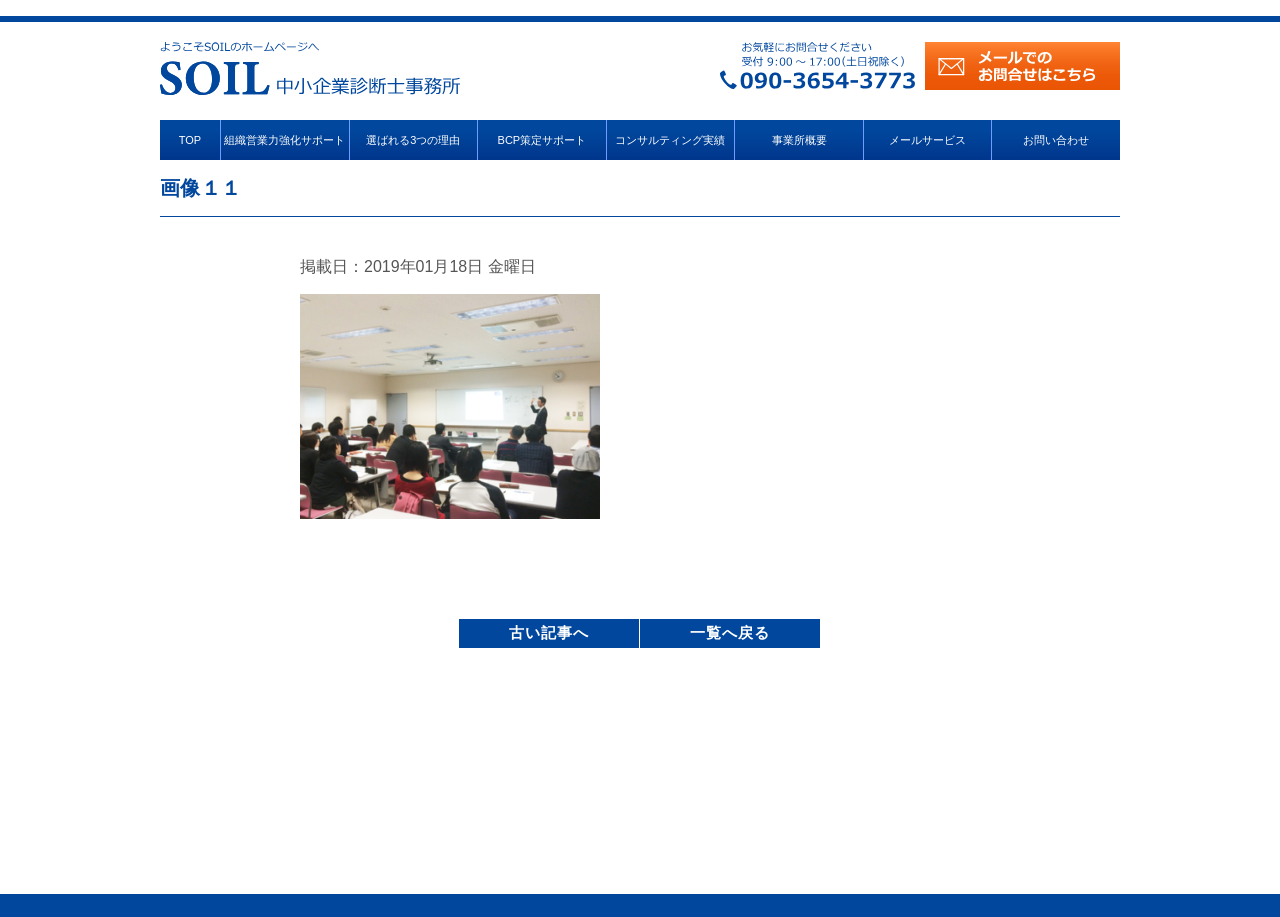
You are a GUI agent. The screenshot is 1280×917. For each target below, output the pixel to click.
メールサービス (927, 140)
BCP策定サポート (542, 140)
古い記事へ (549, 632)
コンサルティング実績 (670, 140)
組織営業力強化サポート (284, 140)
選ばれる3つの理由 (413, 140)
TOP (190, 140)
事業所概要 (799, 140)
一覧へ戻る (730, 632)
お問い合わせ (1056, 140)
